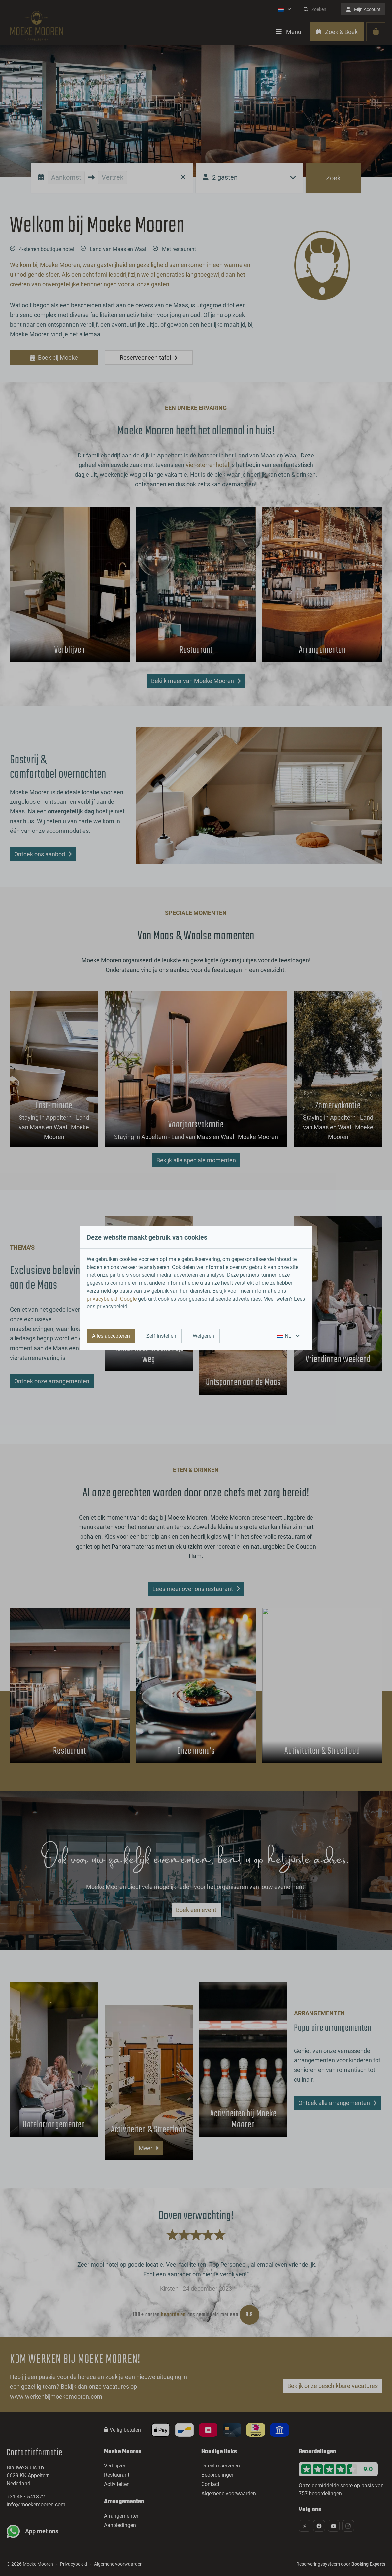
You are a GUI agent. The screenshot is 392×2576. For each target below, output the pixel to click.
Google (128, 1299)
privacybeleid (102, 1299)
